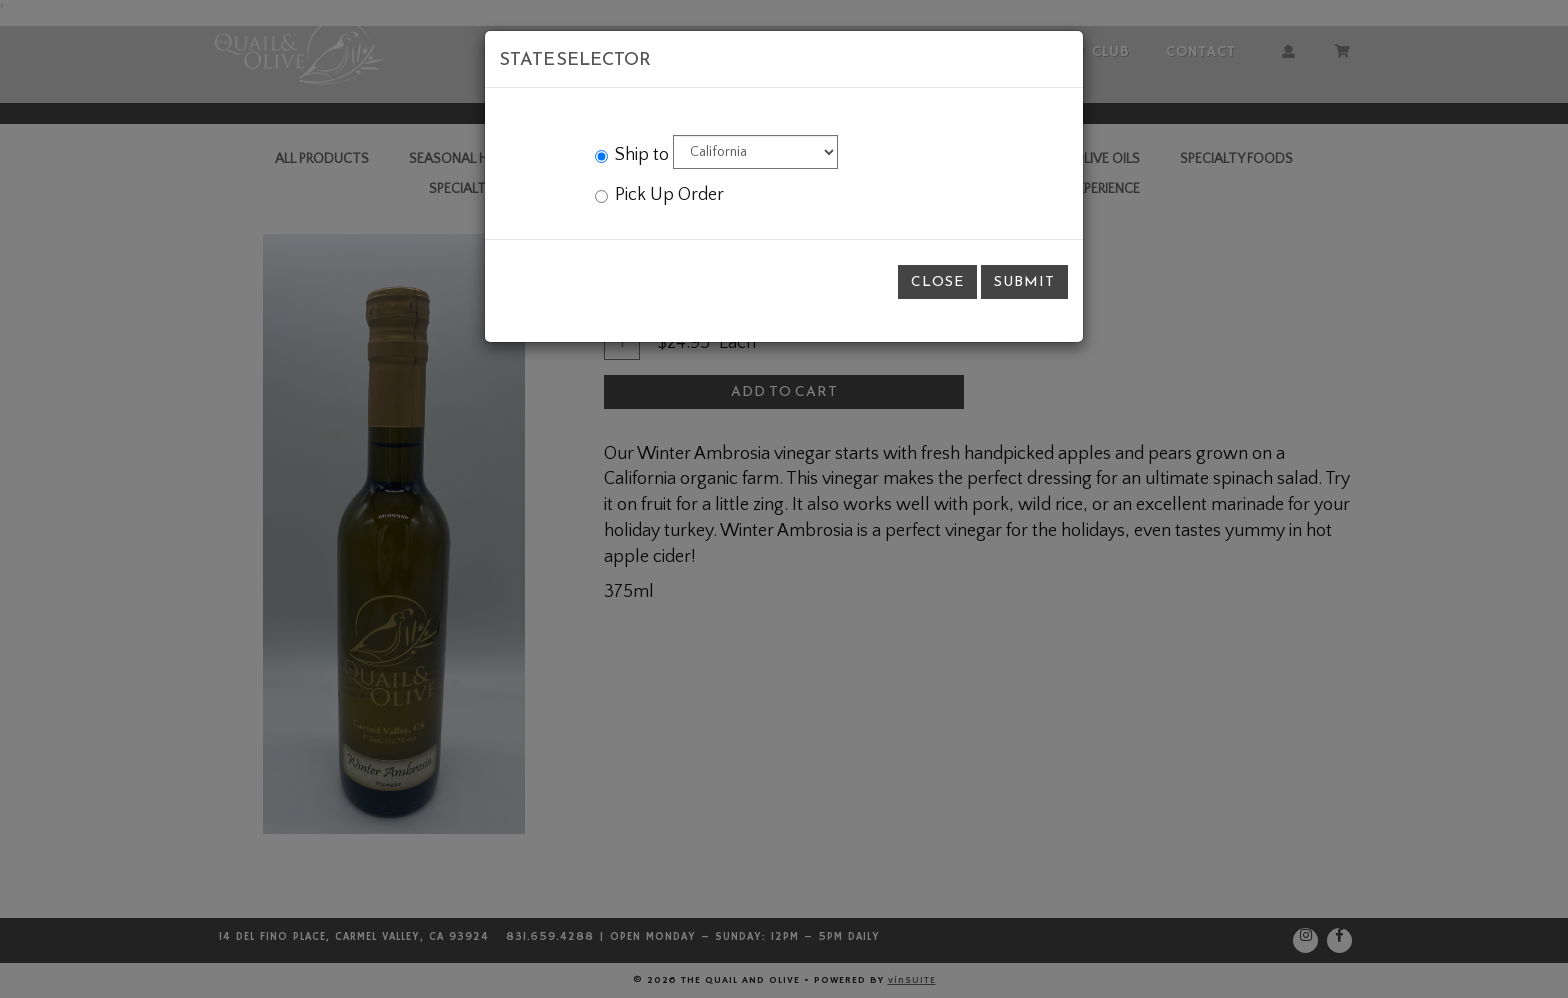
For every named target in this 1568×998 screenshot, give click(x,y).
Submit (1024, 281)
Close (937, 281)
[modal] (784, 499)
